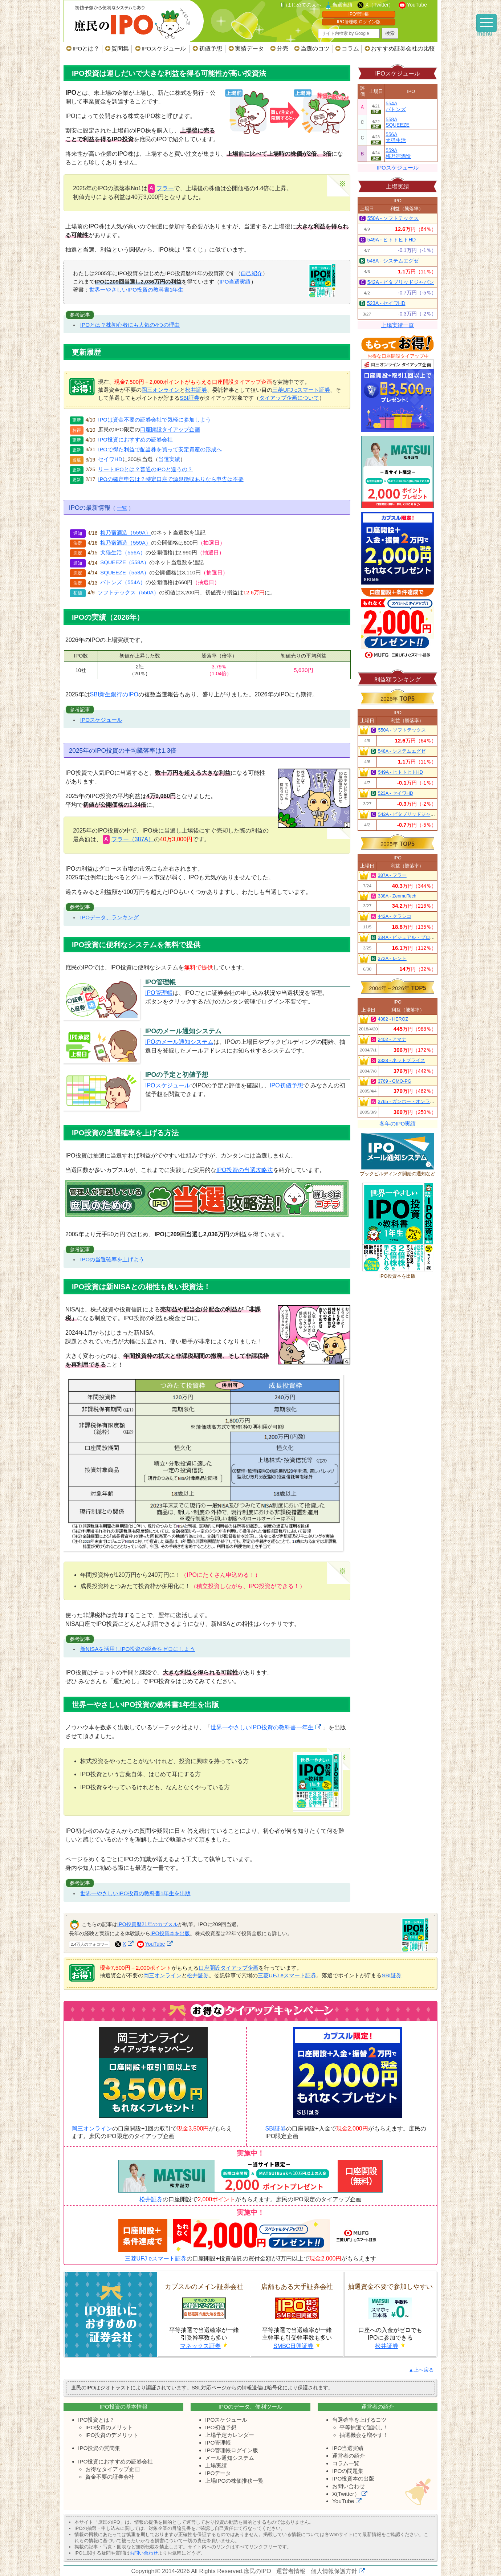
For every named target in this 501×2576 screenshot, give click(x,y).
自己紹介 (251, 273)
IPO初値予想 (286, 1085)
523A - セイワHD (386, 303)
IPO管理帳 (359, 14)
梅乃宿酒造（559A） (125, 533)
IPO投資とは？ (96, 2420)
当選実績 (342, 5)
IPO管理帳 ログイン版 (358, 21)
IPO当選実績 (235, 281)
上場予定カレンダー (229, 2435)
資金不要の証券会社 (109, 2477)
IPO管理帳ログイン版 (231, 2450)
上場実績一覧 (397, 325)
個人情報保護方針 (334, 2571)
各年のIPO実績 (397, 1124)
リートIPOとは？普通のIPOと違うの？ (145, 469)
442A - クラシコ (394, 916)
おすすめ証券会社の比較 (403, 48)
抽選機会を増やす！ (363, 2435)
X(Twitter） (346, 2494)
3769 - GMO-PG (394, 1081)
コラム (350, 48)
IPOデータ (218, 2473)
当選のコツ (315, 48)
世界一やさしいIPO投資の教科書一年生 (262, 1727)
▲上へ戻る (421, 2370)
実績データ (249, 48)
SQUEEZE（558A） (124, 563)
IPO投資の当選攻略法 (244, 1170)
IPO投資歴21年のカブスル (147, 1924)
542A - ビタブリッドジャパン (400, 282)
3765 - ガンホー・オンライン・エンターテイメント (432, 1101)
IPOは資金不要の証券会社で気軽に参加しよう (154, 420)
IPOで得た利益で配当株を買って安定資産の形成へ (159, 449)
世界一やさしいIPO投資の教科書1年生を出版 (135, 1893)
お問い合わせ (348, 2486)
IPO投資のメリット (109, 2427)
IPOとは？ (86, 48)
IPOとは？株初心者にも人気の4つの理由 (130, 325)
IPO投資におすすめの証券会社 (135, 440)
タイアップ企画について (289, 398)
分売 (282, 48)
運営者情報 (290, 2571)
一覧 (122, 508)
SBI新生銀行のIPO (114, 694)
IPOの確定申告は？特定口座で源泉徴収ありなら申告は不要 (170, 479)
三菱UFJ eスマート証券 (301, 390)
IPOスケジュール (164, 48)
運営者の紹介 (348, 2456)
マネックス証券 (200, 2346)
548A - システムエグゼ (393, 261)
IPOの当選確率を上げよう (112, 1259)
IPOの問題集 (347, 2471)
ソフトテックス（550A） (128, 592)
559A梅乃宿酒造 (398, 153)
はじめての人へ (304, 5)
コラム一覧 (345, 2463)
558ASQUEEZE (398, 122)
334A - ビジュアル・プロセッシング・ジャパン (427, 937)
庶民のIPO (257, 2571)
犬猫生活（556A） (122, 553)
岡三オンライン (161, 390)
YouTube (417, 5)
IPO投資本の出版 (353, 2478)
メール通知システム (229, 2458)
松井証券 (196, 390)
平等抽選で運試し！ (363, 2427)
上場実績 (397, 186)
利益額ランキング (397, 679)
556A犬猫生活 (396, 137)
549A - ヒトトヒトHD (391, 240)
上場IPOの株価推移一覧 (234, 2481)
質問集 (120, 48)
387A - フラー (392, 875)
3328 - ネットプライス (401, 1060)
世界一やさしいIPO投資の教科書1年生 (136, 289)
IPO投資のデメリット (111, 2435)
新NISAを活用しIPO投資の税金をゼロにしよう (137, 1649)
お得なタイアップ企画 (112, 2469)
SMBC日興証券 (293, 2346)
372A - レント (392, 958)
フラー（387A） (132, 839)
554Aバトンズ (396, 106)
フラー (165, 188)
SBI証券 (189, 398)
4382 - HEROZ (393, 1019)
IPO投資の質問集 (99, 2448)
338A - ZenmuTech (397, 896)
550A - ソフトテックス (393, 218)
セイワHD (110, 460)
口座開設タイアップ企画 (170, 430)
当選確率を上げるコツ (359, 2420)
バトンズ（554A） (122, 583)
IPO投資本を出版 (170, 1933)
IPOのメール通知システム (179, 1042)
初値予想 (210, 48)
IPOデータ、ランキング (109, 917)
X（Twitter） (379, 5)
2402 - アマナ (392, 1039)
